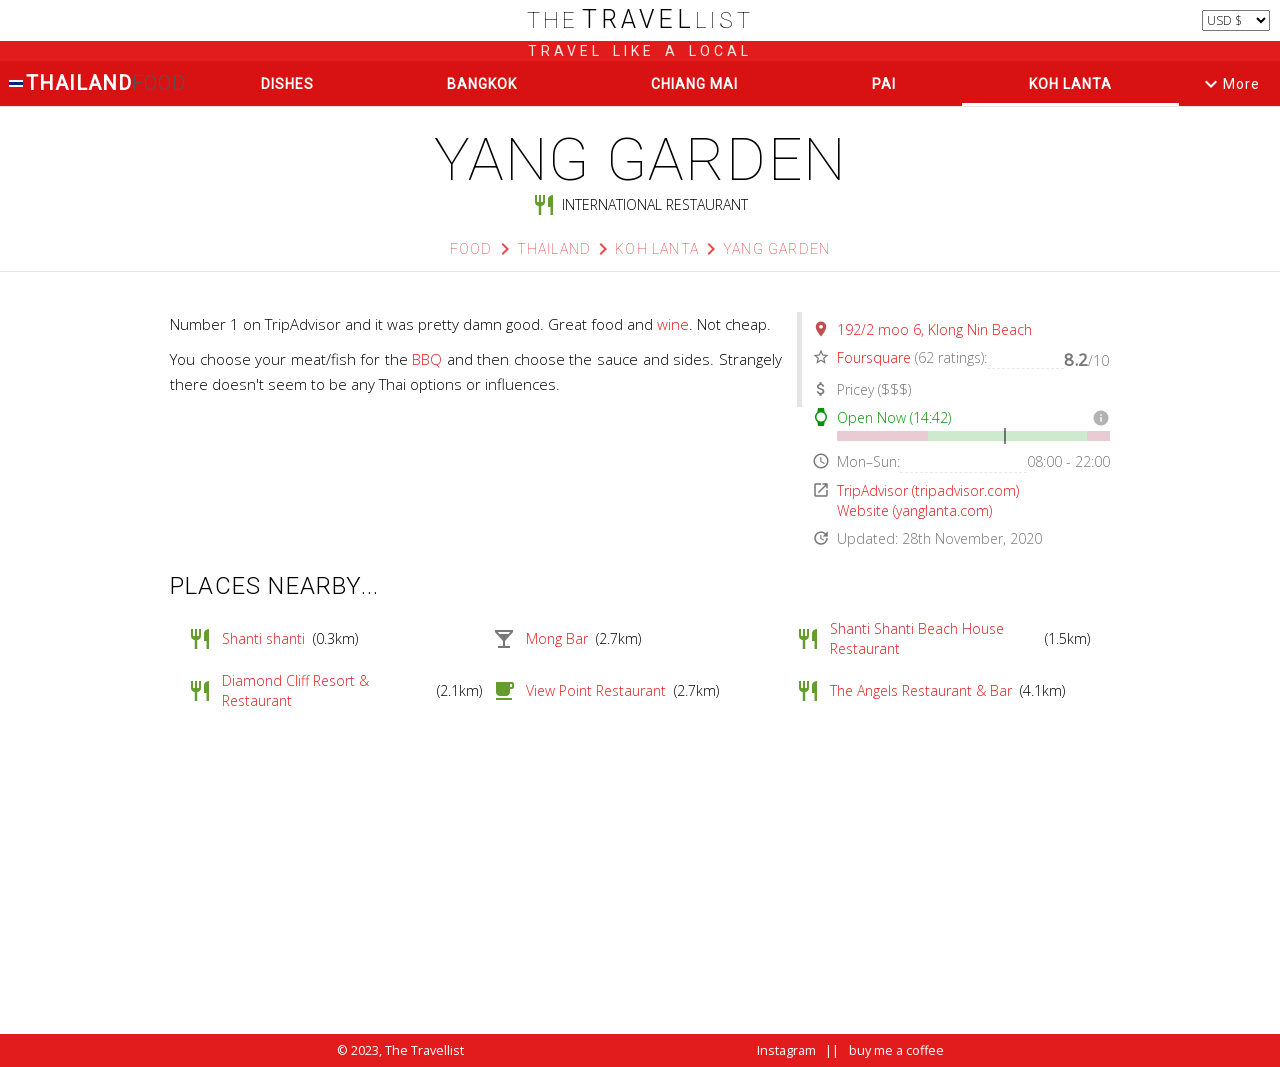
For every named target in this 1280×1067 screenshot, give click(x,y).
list (640, 20)
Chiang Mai (694, 84)
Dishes (287, 84)
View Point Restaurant (596, 690)
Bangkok (482, 84)
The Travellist (424, 1050)
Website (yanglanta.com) (914, 510)
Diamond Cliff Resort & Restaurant (295, 690)
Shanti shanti (263, 638)
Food (471, 249)
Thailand (97, 83)
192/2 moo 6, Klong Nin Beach (934, 329)
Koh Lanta (1070, 84)
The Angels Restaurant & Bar (921, 690)
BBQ (427, 359)
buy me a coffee (896, 1050)
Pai (884, 84)
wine (673, 324)
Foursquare (874, 357)
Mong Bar (557, 638)
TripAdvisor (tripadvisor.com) (928, 490)
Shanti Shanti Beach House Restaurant (917, 638)
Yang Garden (776, 249)
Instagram (786, 1050)
